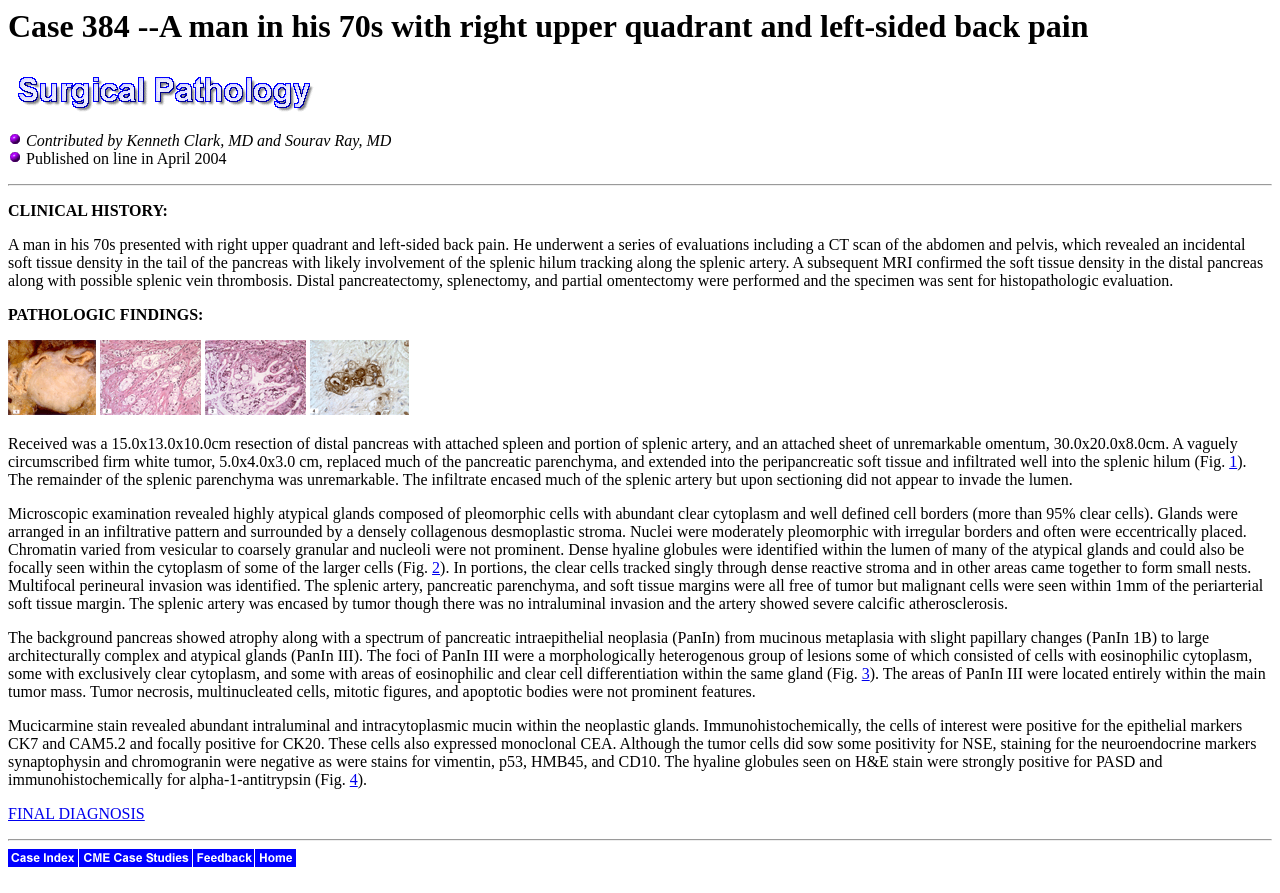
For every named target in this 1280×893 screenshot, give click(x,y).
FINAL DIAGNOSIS (76, 813)
